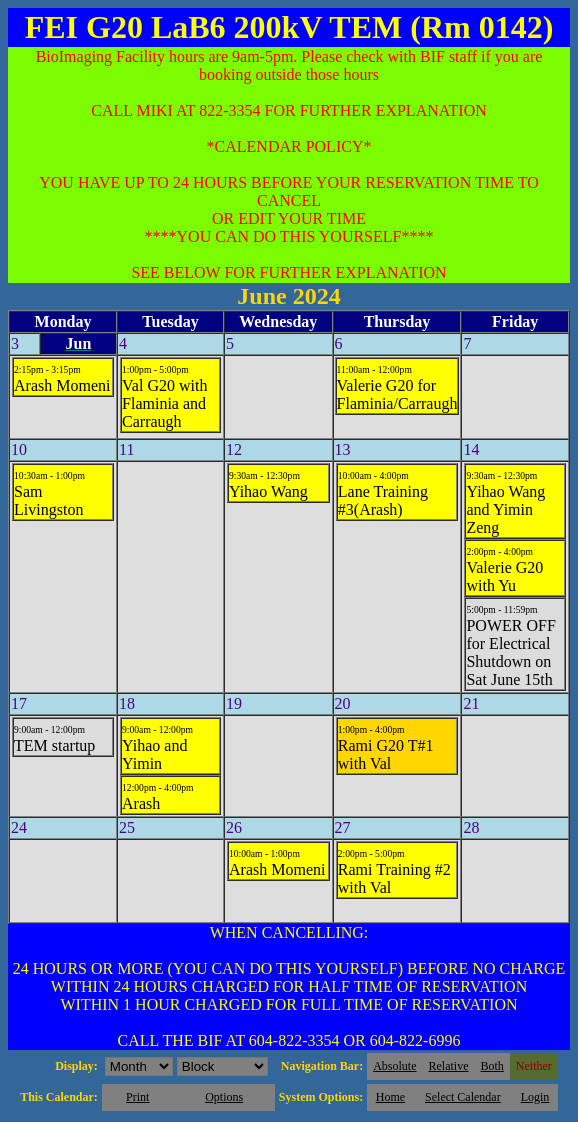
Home (390, 1097)
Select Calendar (463, 1097)
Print (137, 1097)
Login (535, 1097)
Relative (449, 1066)
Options (224, 1097)
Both (492, 1066)
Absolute (394, 1066)
